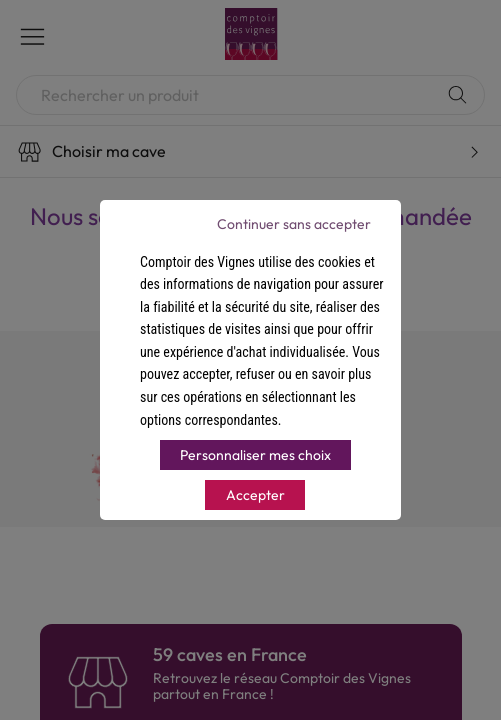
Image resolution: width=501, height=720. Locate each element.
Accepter (255, 495)
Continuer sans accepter (294, 224)
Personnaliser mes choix (255, 455)
